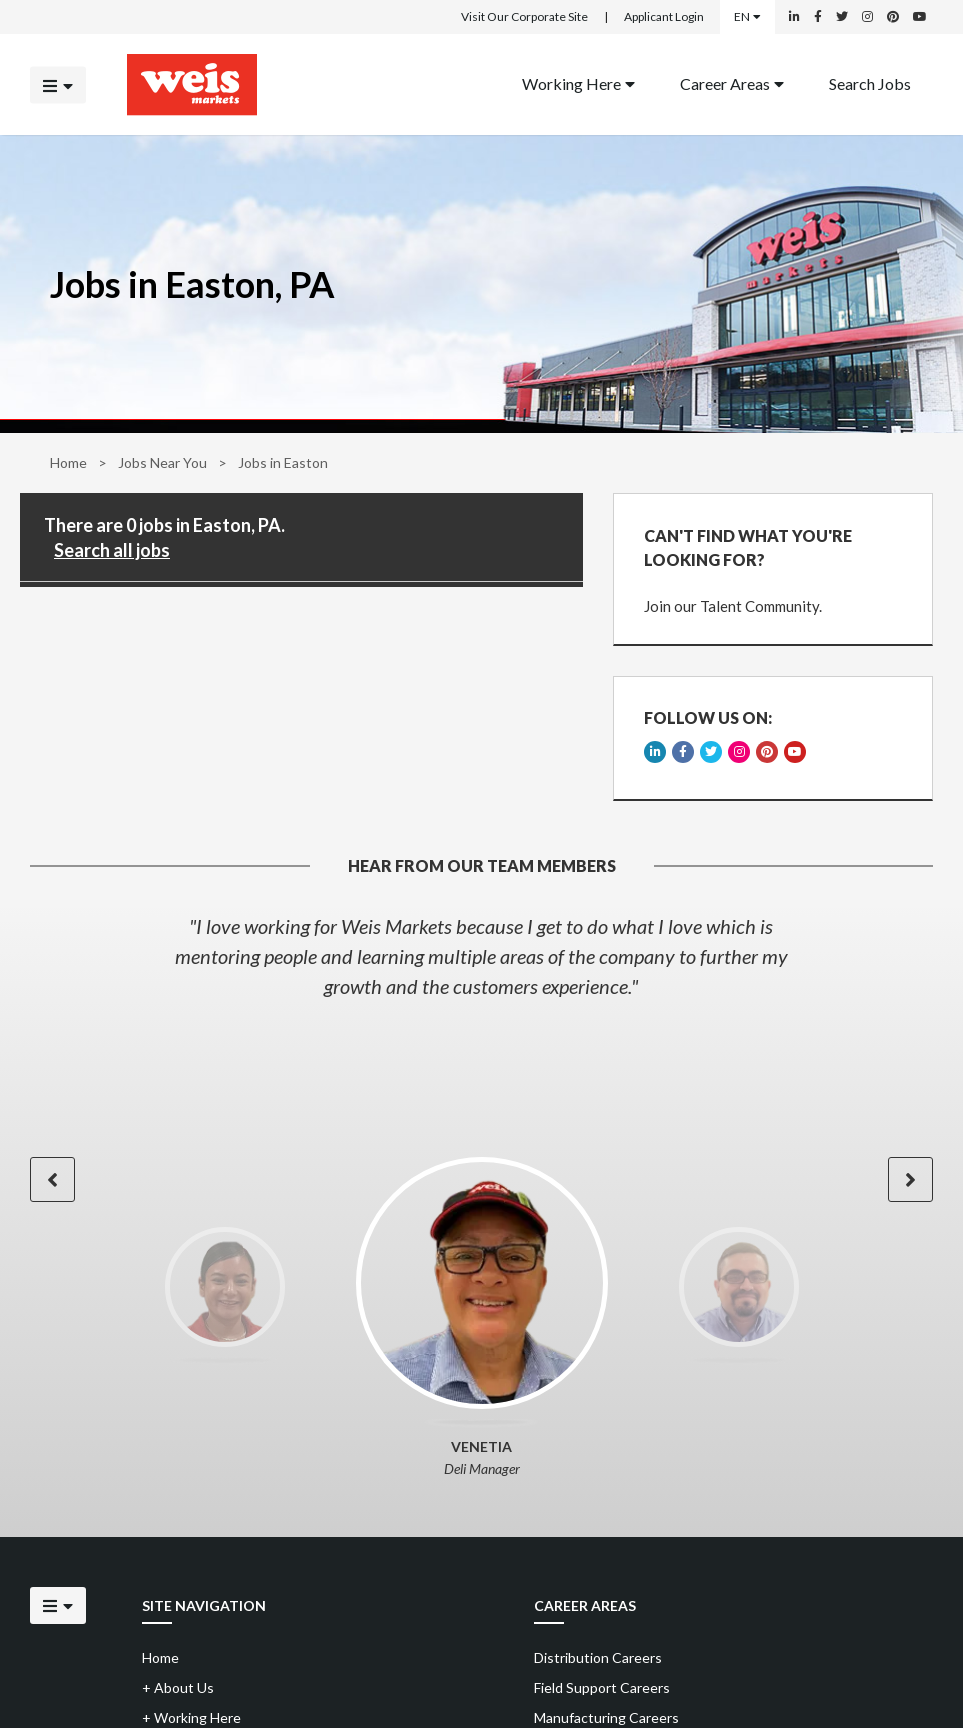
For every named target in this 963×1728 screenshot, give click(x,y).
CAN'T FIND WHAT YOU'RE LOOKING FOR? (748, 547)
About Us (178, 1687)
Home (68, 462)
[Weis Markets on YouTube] (920, 17)
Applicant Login (664, 16)
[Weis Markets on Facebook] (818, 17)
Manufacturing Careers (606, 1717)
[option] (481, 956)
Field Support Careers (602, 1687)
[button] (52, 1179)
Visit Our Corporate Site (524, 16)
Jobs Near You (162, 462)
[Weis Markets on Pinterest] (893, 17)
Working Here (578, 82)
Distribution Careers (598, 1657)
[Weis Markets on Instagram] (867, 17)
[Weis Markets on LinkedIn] (794, 17)
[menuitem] (578, 84)
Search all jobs (112, 550)
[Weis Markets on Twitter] (842, 17)
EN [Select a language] (747, 16)
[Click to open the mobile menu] (58, 84)
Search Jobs (870, 82)
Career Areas (732, 82)
